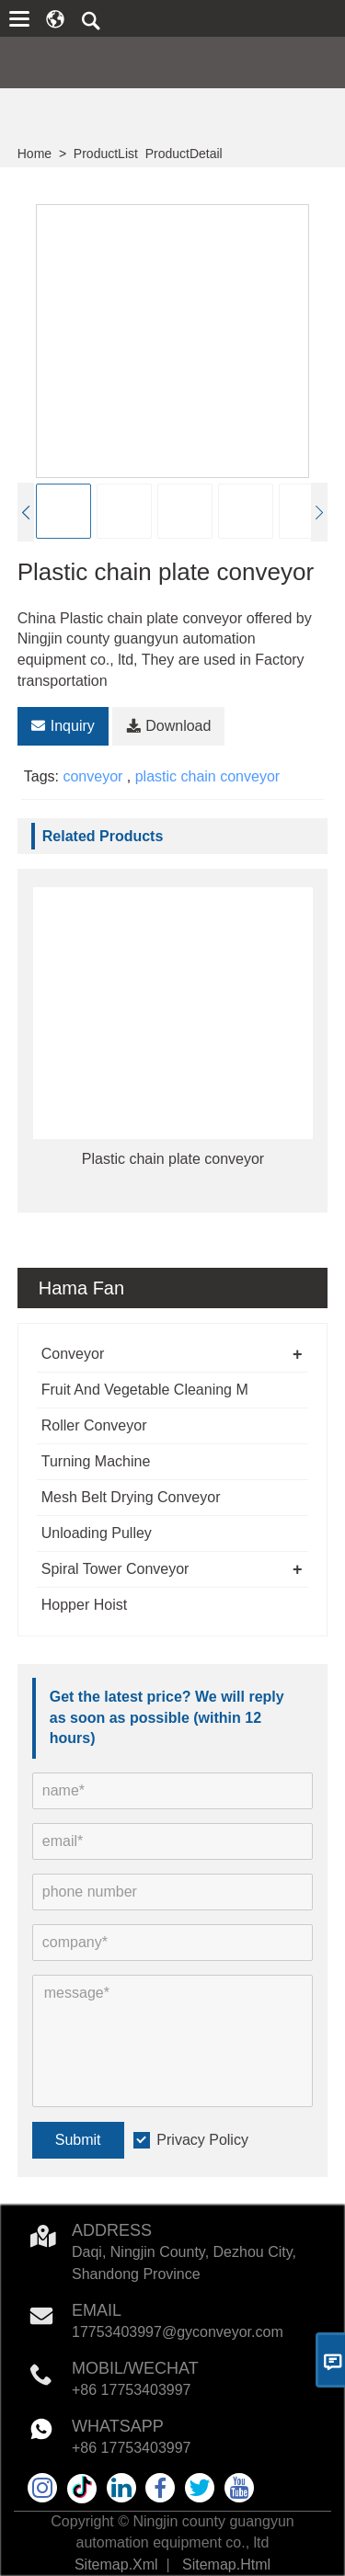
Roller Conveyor (94, 1425)
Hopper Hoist (84, 1605)
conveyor (92, 776)
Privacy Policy (202, 2140)
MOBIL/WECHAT (135, 2368)
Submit (78, 2140)
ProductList (106, 153)
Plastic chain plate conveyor (173, 1159)
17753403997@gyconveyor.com (177, 2332)
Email (96, 2310)
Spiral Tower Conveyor (115, 1569)
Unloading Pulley (96, 1533)
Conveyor (72, 1354)
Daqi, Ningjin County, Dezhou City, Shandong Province (184, 2263)
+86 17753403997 (131, 2390)
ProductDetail (184, 153)
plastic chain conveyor (207, 776)
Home (34, 153)
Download (168, 726)
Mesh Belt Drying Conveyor (131, 1497)
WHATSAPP (118, 2426)
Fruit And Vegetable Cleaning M (144, 1389)
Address (112, 2230)
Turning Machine (96, 1461)
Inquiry (63, 726)
